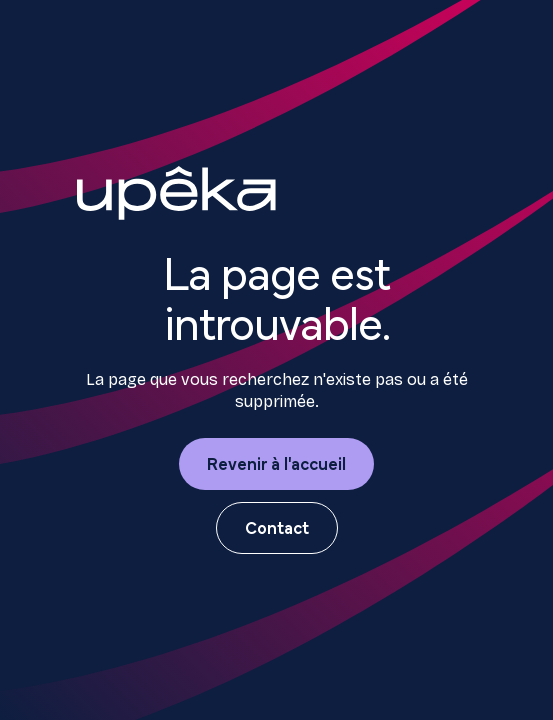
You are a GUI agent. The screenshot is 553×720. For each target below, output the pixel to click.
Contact (277, 526)
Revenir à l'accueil (276, 462)
